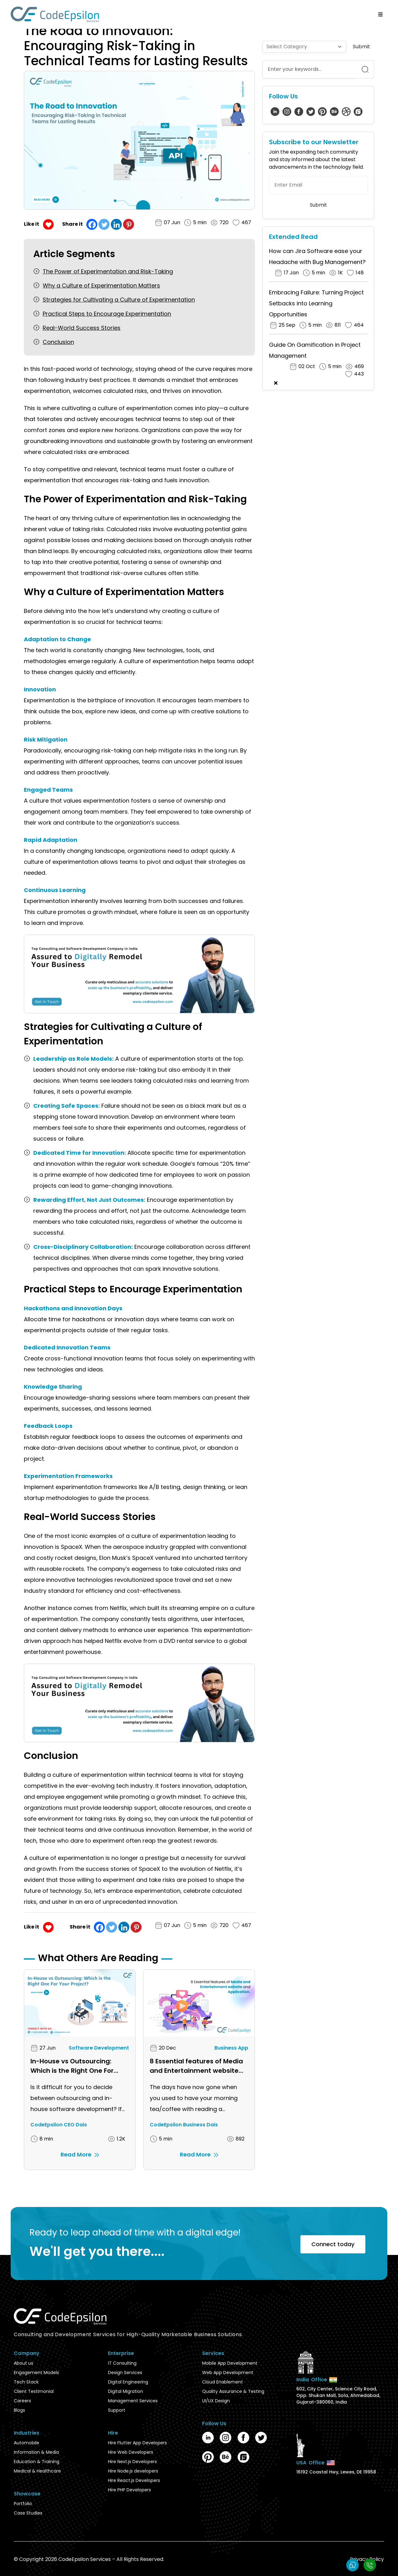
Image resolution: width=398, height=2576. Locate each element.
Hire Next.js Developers (132, 2461)
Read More (80, 2154)
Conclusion (58, 342)
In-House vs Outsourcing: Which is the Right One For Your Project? (72, 2066)
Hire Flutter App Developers (137, 2443)
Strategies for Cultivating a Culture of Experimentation (119, 300)
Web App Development (227, 2372)
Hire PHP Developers (129, 2490)
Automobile (26, 2443)
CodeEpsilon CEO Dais (58, 2125)
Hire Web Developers (130, 2452)
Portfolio (23, 2503)
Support (116, 2410)
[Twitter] (104, 224)
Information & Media (36, 2452)
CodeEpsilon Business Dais (184, 2125)
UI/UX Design (216, 2401)
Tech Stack (26, 2382)
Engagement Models (36, 2372)
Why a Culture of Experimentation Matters (101, 285)
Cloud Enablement (222, 2382)
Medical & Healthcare (37, 2471)
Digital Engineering (128, 2382)
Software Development (99, 2048)
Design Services (125, 2372)
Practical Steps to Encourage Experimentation (107, 314)
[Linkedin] (116, 224)
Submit (361, 46)
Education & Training (36, 2461)
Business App (231, 2048)
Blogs (19, 2410)
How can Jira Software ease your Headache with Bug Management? (317, 256)
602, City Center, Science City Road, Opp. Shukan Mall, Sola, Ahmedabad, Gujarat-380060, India (338, 2395)
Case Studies (28, 2513)
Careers (22, 2401)
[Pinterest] (128, 224)
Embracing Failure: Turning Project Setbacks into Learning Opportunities (316, 303)
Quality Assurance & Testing (233, 2391)
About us (23, 2363)
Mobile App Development (229, 2363)
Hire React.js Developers (134, 2480)
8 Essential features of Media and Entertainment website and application (196, 2066)
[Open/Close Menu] (380, 14)
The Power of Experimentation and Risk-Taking (108, 271)
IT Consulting (122, 2363)
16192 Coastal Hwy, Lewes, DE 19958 (336, 2472)
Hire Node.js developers (133, 2471)
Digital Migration (125, 2391)
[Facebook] (91, 224)
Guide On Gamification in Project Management (315, 350)
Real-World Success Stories (82, 328)
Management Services (133, 2401)
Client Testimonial (34, 2391)
